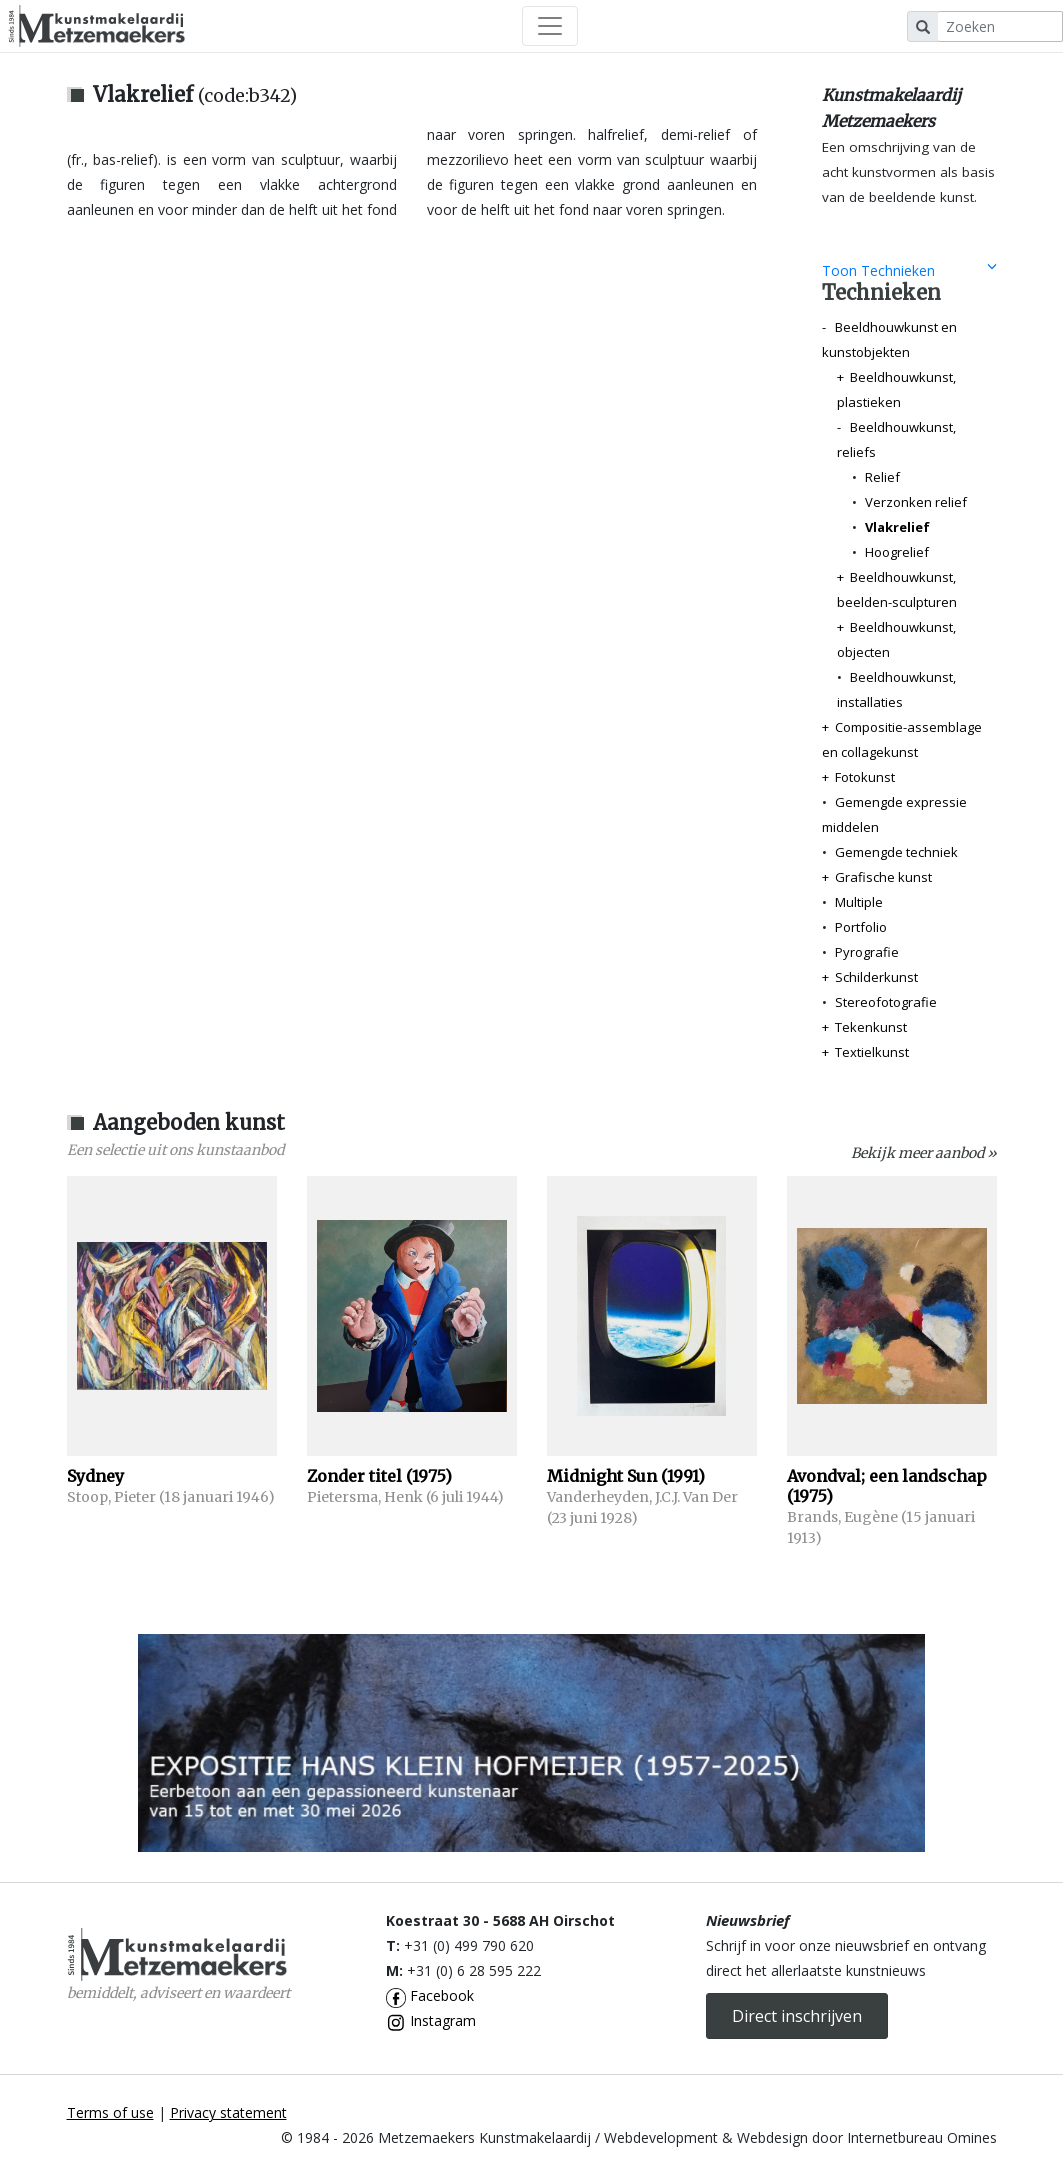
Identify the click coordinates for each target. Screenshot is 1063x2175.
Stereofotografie (886, 1002)
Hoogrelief (897, 552)
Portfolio (861, 927)
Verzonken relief (916, 502)
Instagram (431, 2020)
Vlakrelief (897, 527)
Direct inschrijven (797, 2016)
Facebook (430, 1995)
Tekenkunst (871, 1027)
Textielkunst (872, 1052)
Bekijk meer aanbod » (924, 1153)
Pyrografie (867, 952)
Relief (882, 477)
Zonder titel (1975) (379, 1476)
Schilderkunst (876, 977)
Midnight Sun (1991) (626, 1476)
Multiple (859, 902)
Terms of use (110, 2112)
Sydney (95, 1476)
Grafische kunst (883, 877)
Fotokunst (865, 777)
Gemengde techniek (896, 852)
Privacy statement (228, 2112)
